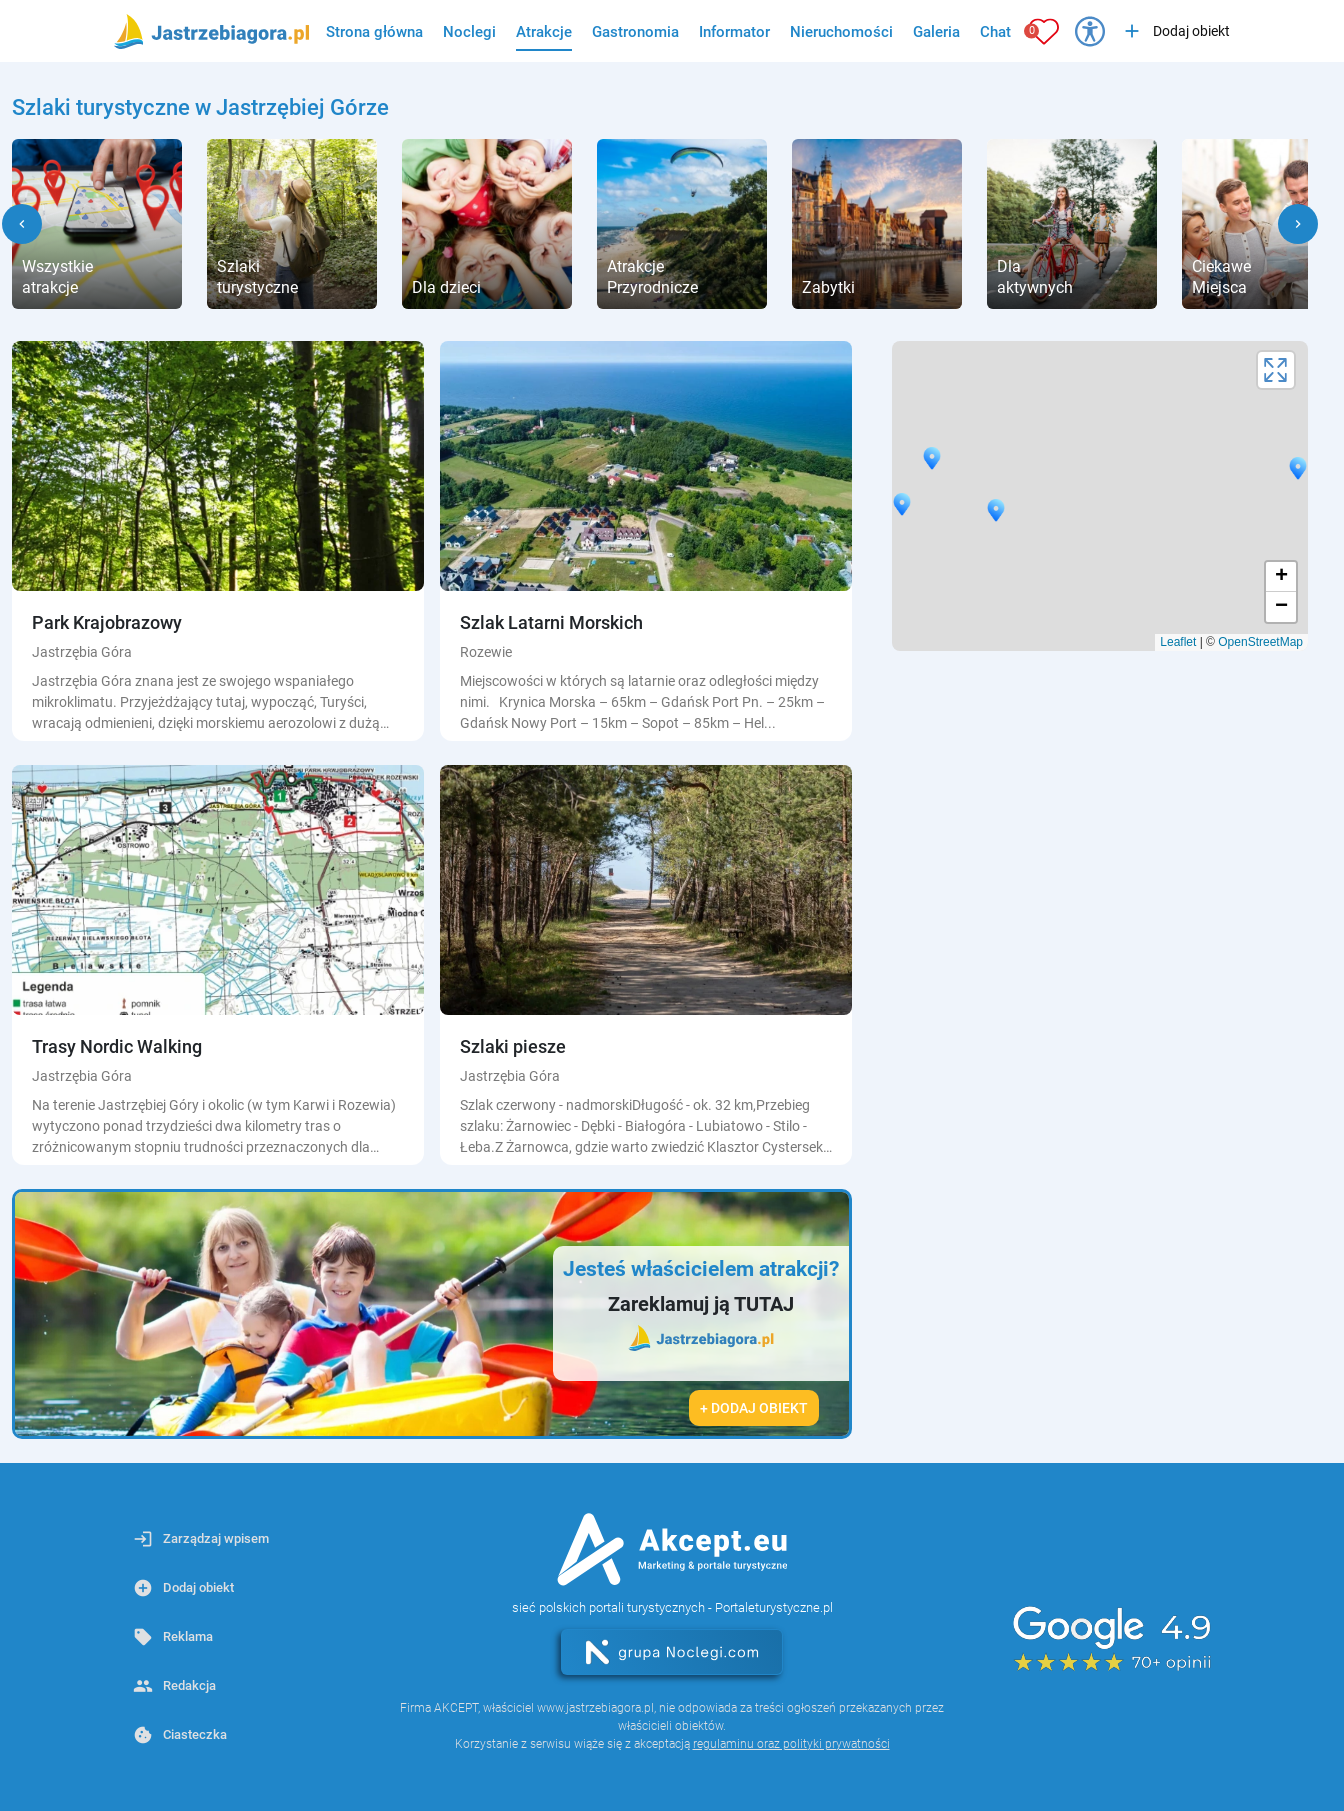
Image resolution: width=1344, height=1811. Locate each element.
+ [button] (1281, 577)
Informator (734, 32)
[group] (97, 224)
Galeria (936, 32)
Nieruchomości (841, 32)
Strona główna (374, 32)
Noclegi (469, 32)
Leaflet (1178, 642)
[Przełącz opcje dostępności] (1090, 31)
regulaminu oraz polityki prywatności (791, 1744)
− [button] (1281, 607)
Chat (995, 32)
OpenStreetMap (1260, 642)
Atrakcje (544, 32)
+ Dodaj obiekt (754, 1408)
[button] (22, 224)
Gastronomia (635, 32)
